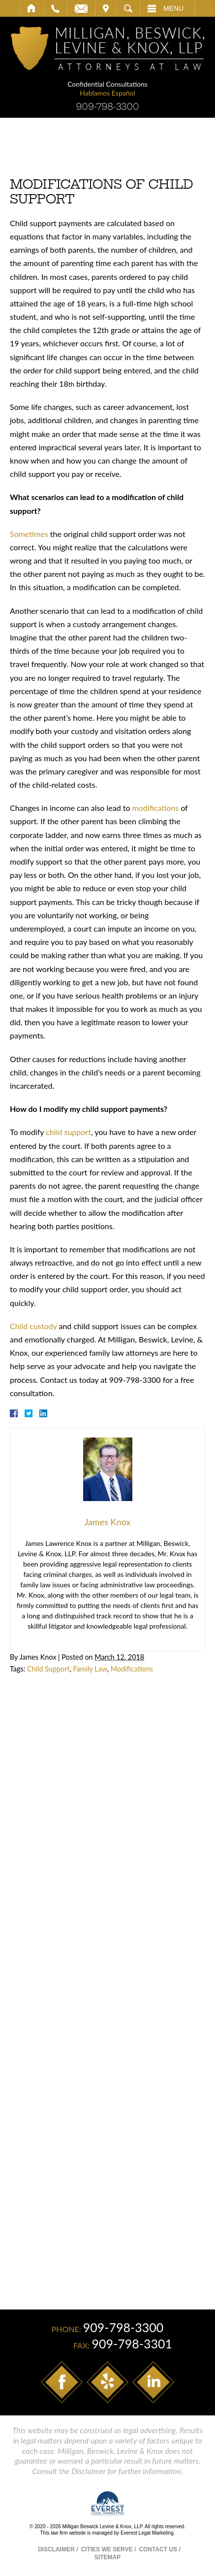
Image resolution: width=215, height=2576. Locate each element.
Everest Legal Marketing (147, 2533)
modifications (155, 807)
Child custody (33, 1326)
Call (55, 8)
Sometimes (29, 533)
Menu (173, 8)
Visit (105, 8)
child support (68, 1132)
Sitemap (107, 2557)
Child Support (48, 1669)
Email (81, 8)
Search (128, 8)
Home (31, 8)
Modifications (132, 1669)
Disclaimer (56, 2549)
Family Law (90, 1669)
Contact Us (158, 2549)
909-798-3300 (107, 106)
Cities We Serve (106, 2549)
